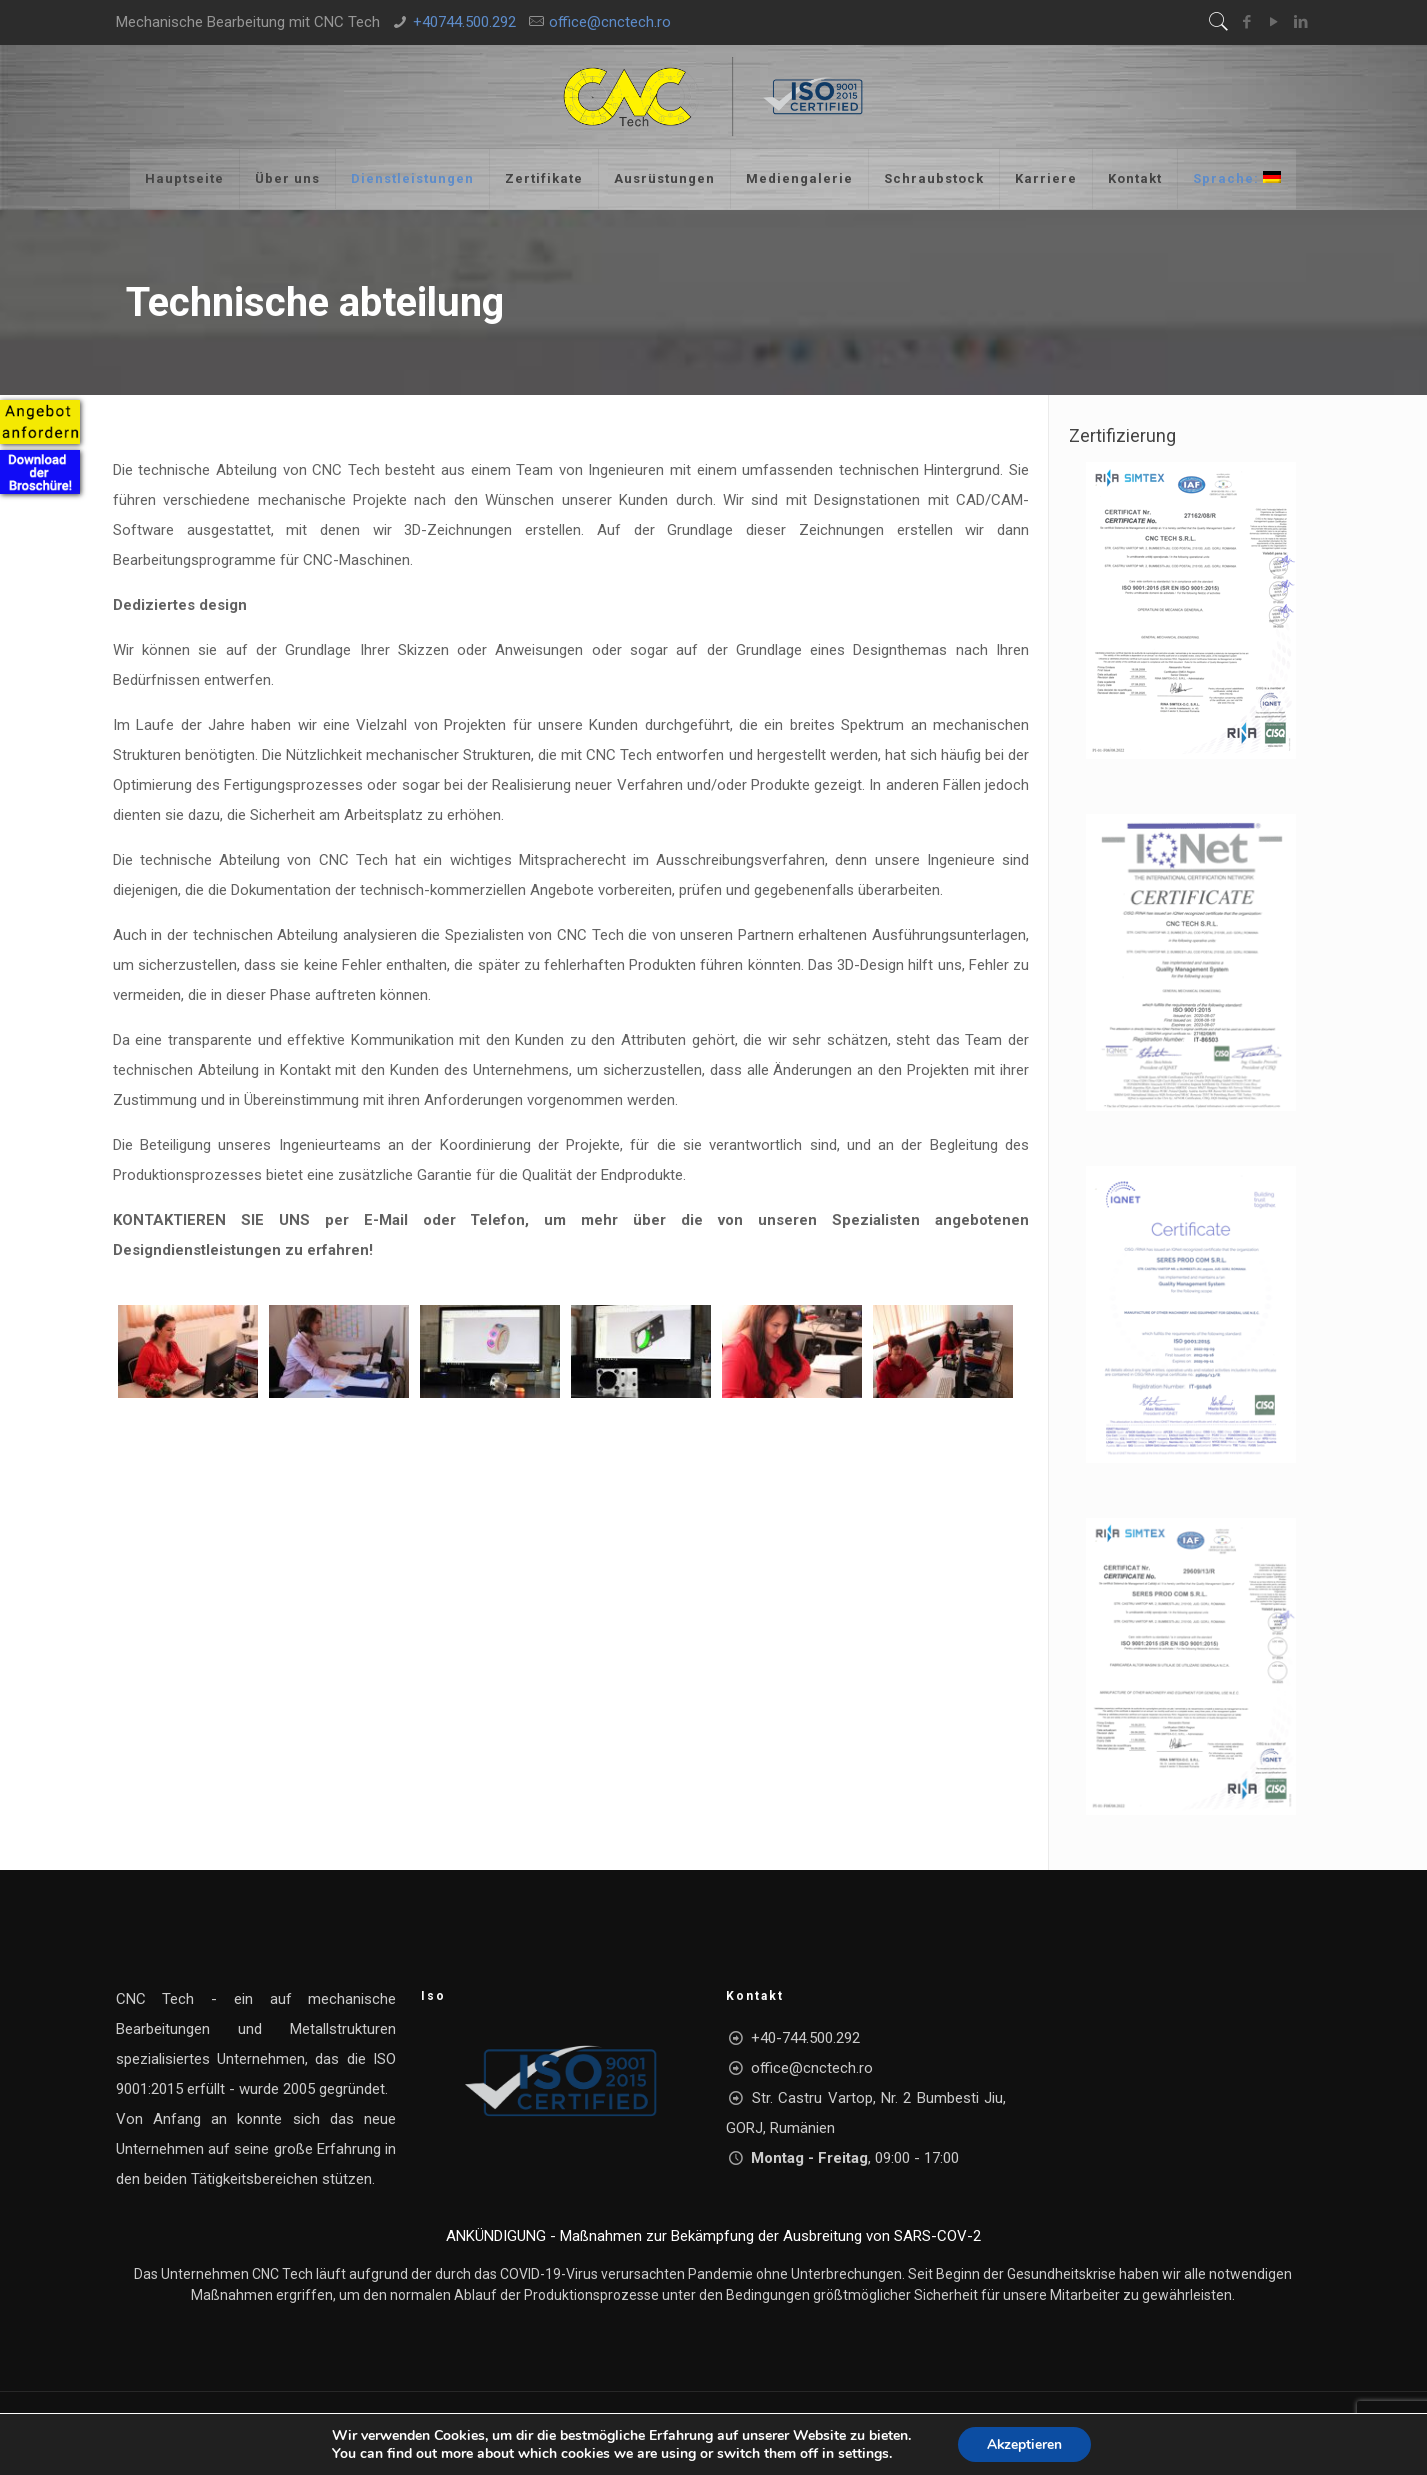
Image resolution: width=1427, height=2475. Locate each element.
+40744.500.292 (464, 22)
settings (862, 2453)
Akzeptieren (1024, 2443)
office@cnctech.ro (610, 22)
